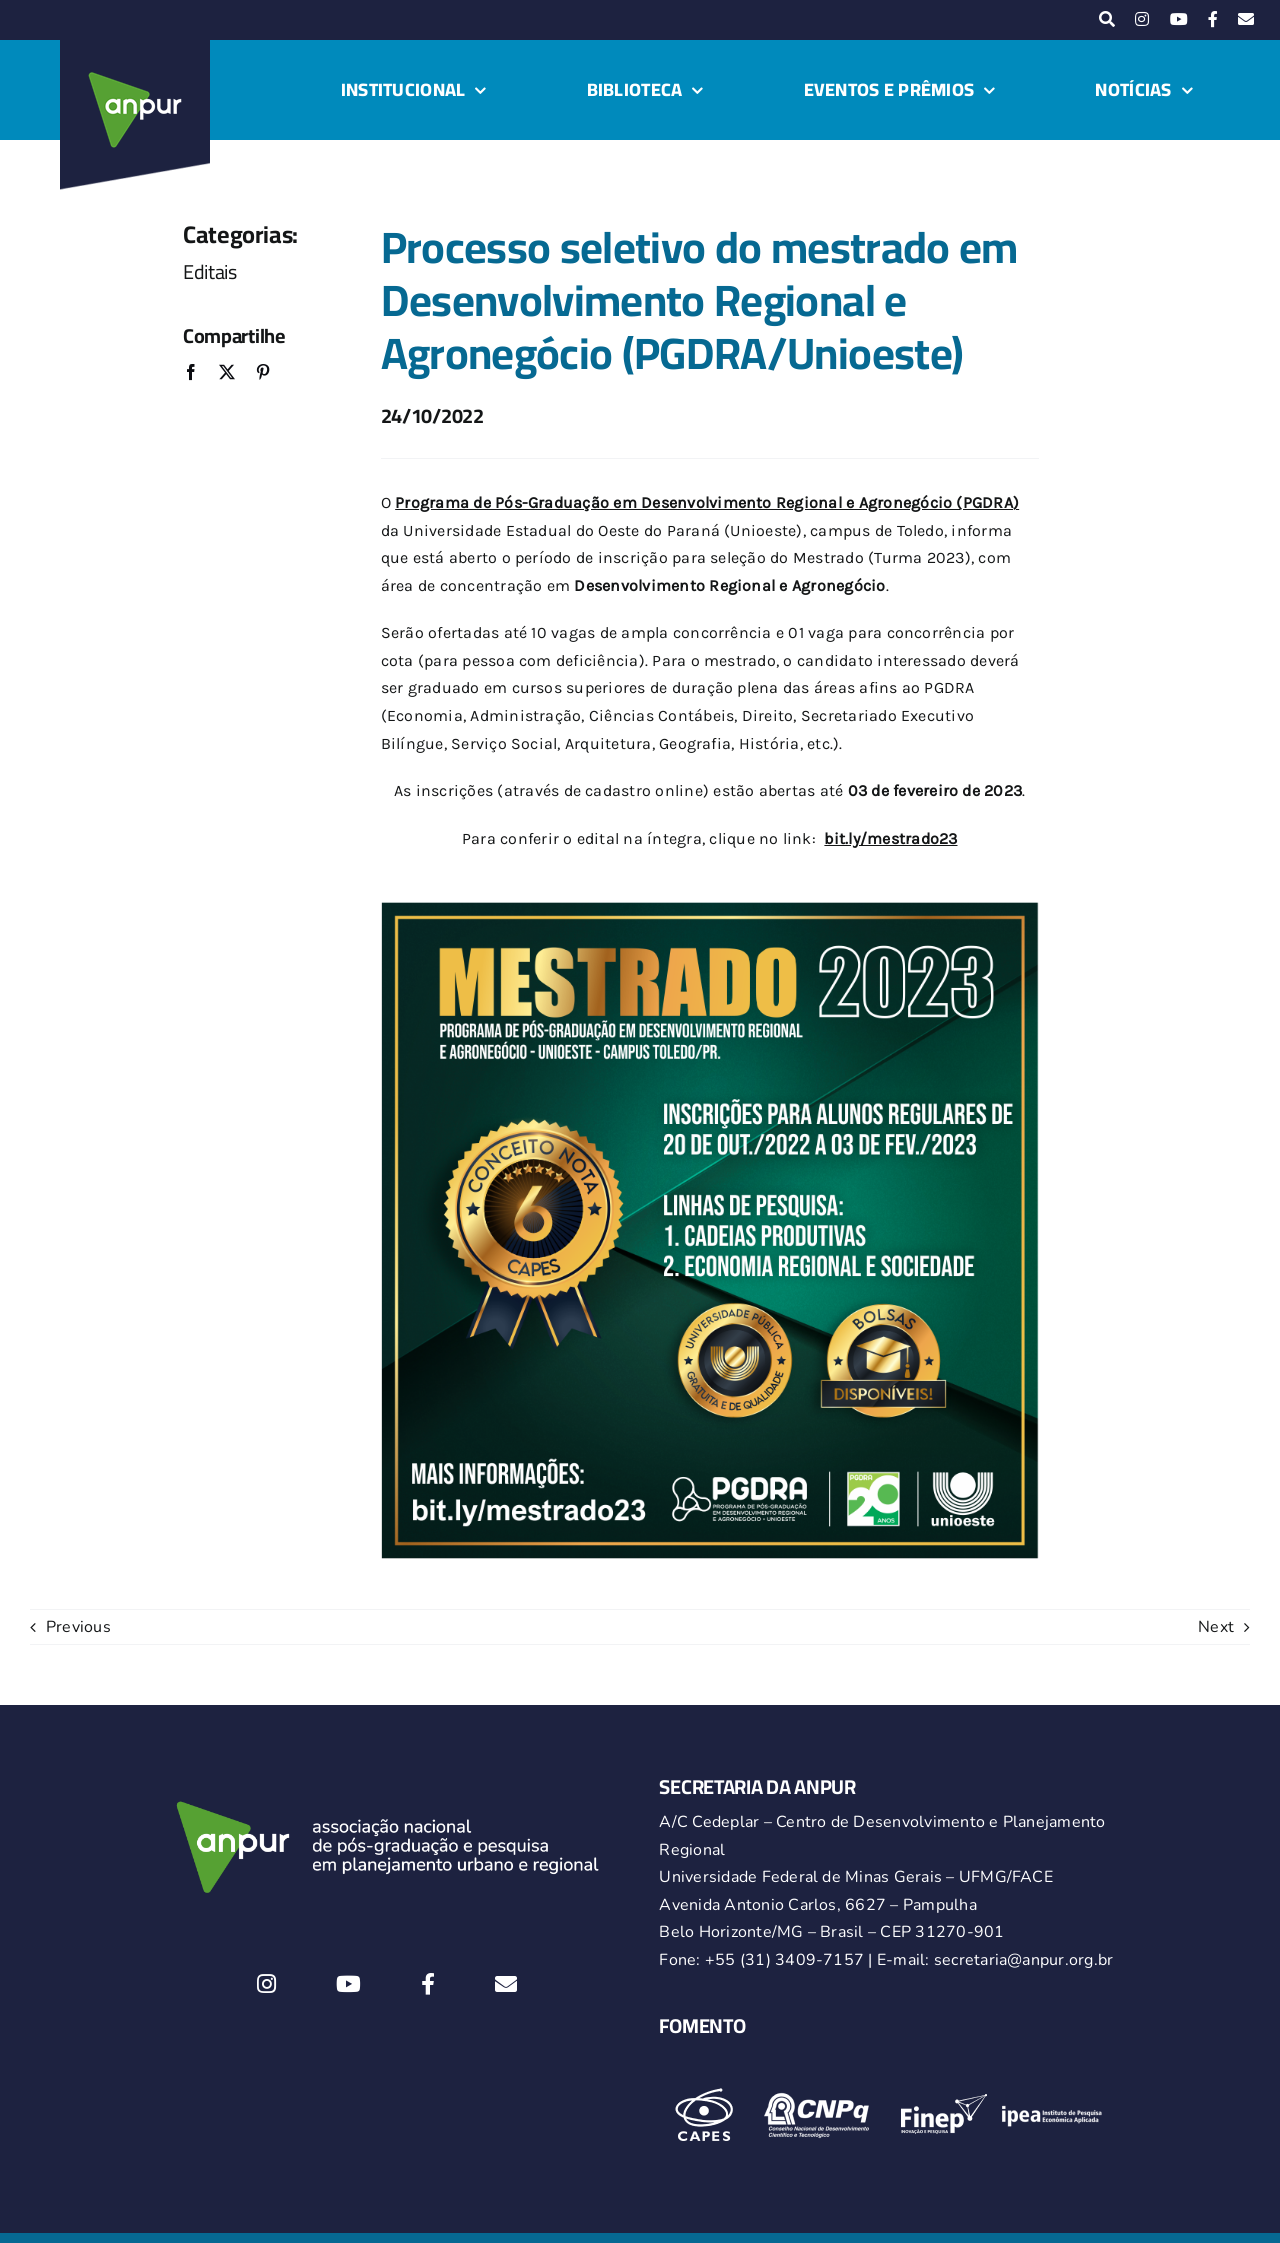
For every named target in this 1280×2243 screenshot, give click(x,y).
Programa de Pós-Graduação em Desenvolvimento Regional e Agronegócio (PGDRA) (707, 502)
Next (1216, 1627)
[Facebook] (191, 373)
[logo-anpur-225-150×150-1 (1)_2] (135, 48)
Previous (78, 1627)
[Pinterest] (263, 373)
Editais (210, 271)
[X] (227, 373)
